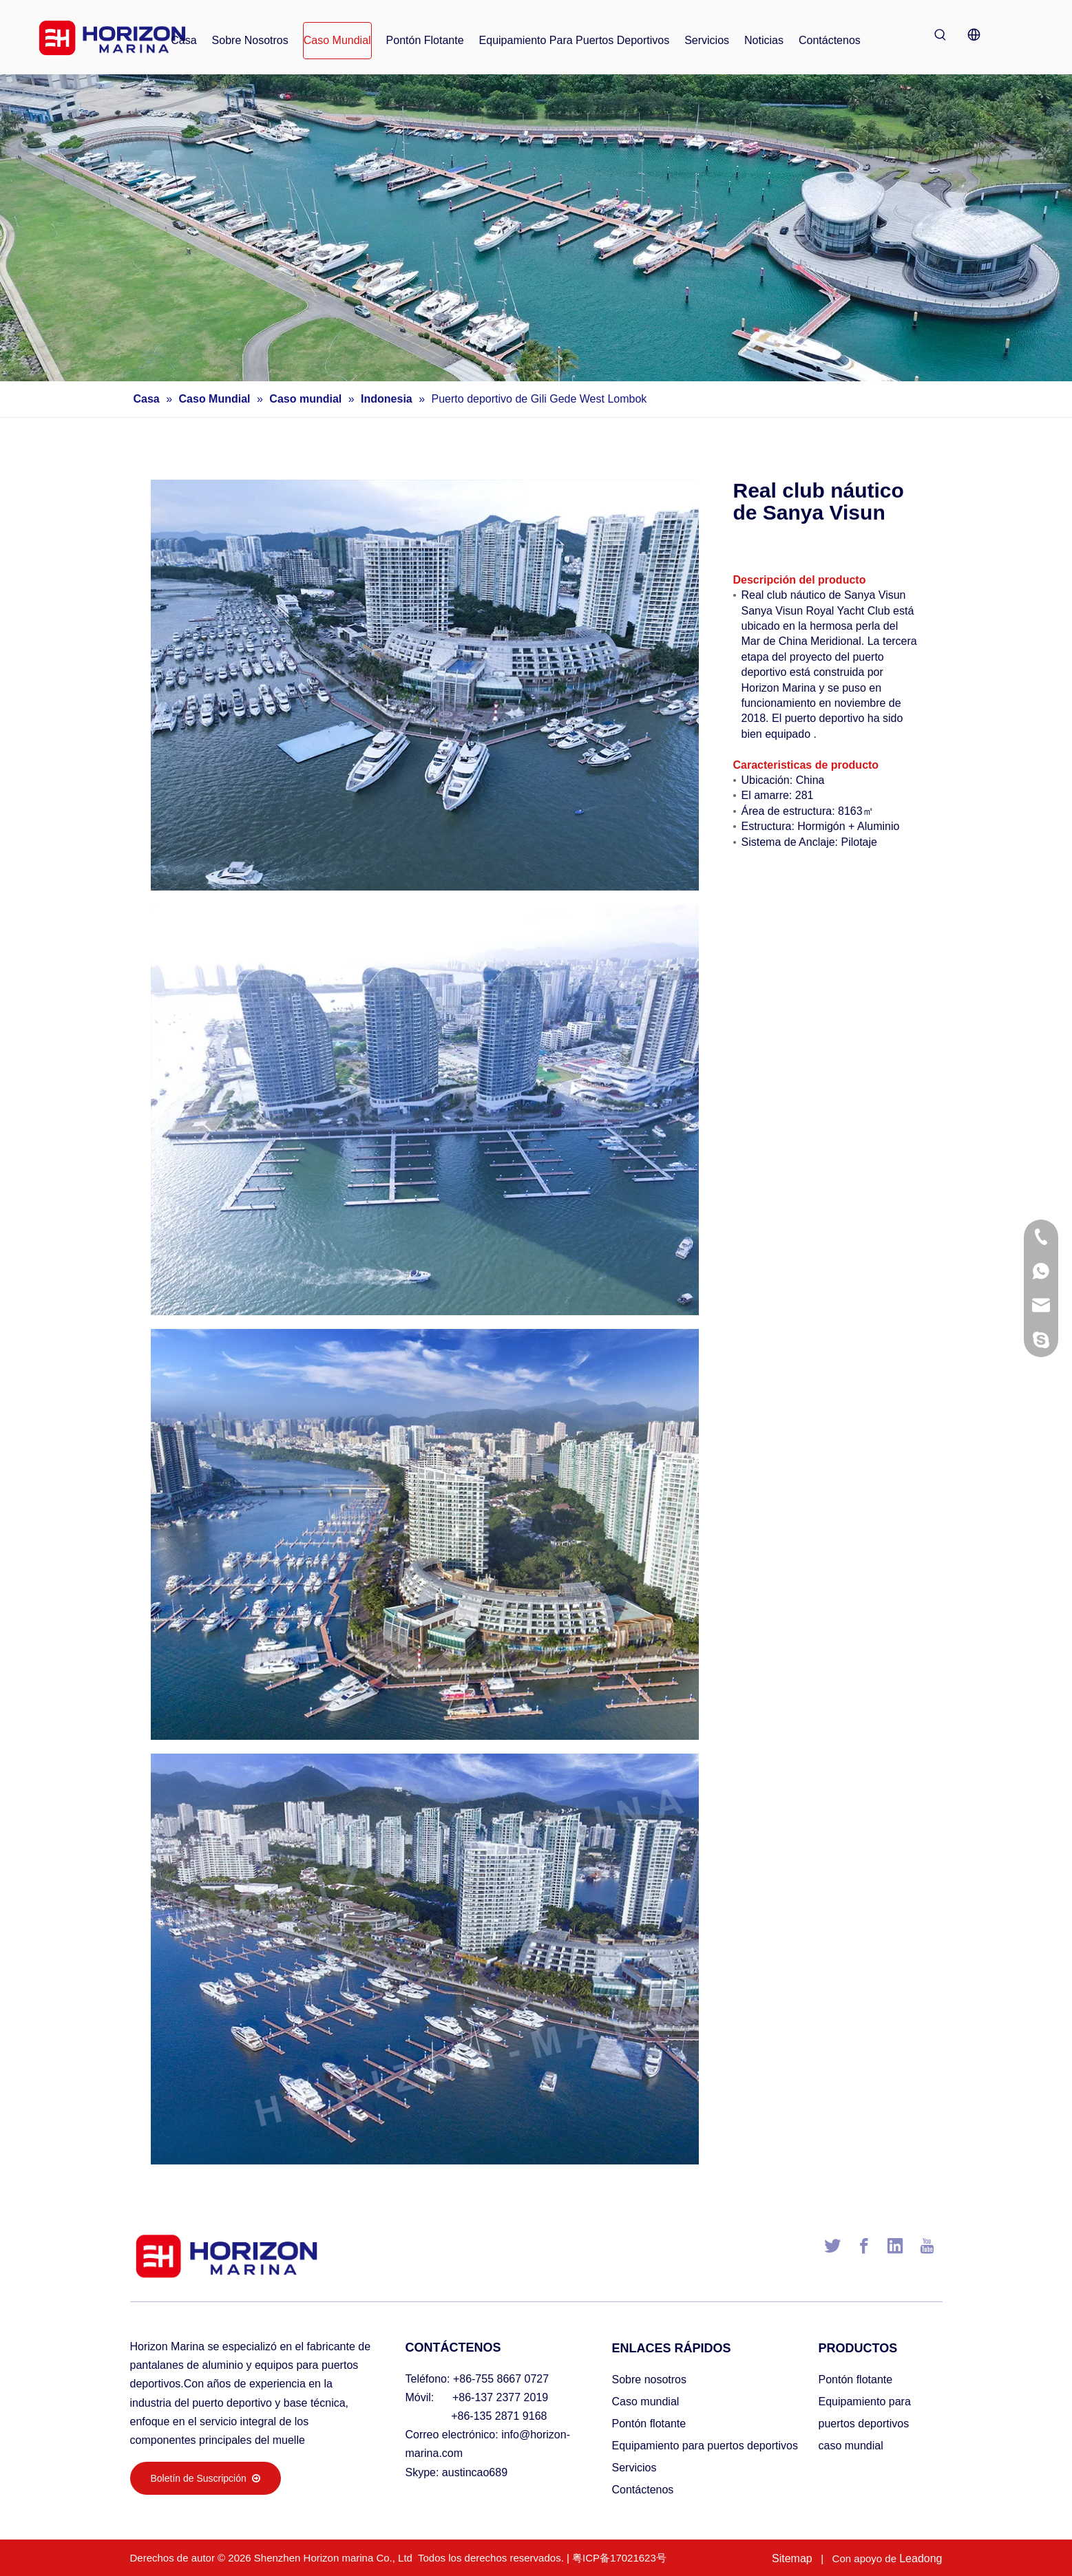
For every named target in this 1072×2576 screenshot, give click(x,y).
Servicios (634, 2467)
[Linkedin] (895, 2245)
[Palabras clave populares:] (940, 34)
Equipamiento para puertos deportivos (705, 2445)
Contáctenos (643, 2489)
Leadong (920, 2558)
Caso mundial (646, 2401)
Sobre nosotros (649, 2379)
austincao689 (474, 2472)
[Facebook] (864, 2245)
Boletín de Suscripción (205, 2478)
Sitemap (792, 2558)
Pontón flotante (649, 2423)
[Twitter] (832, 2245)
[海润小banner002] (536, 227)
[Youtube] (926, 2245)
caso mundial (851, 2445)
